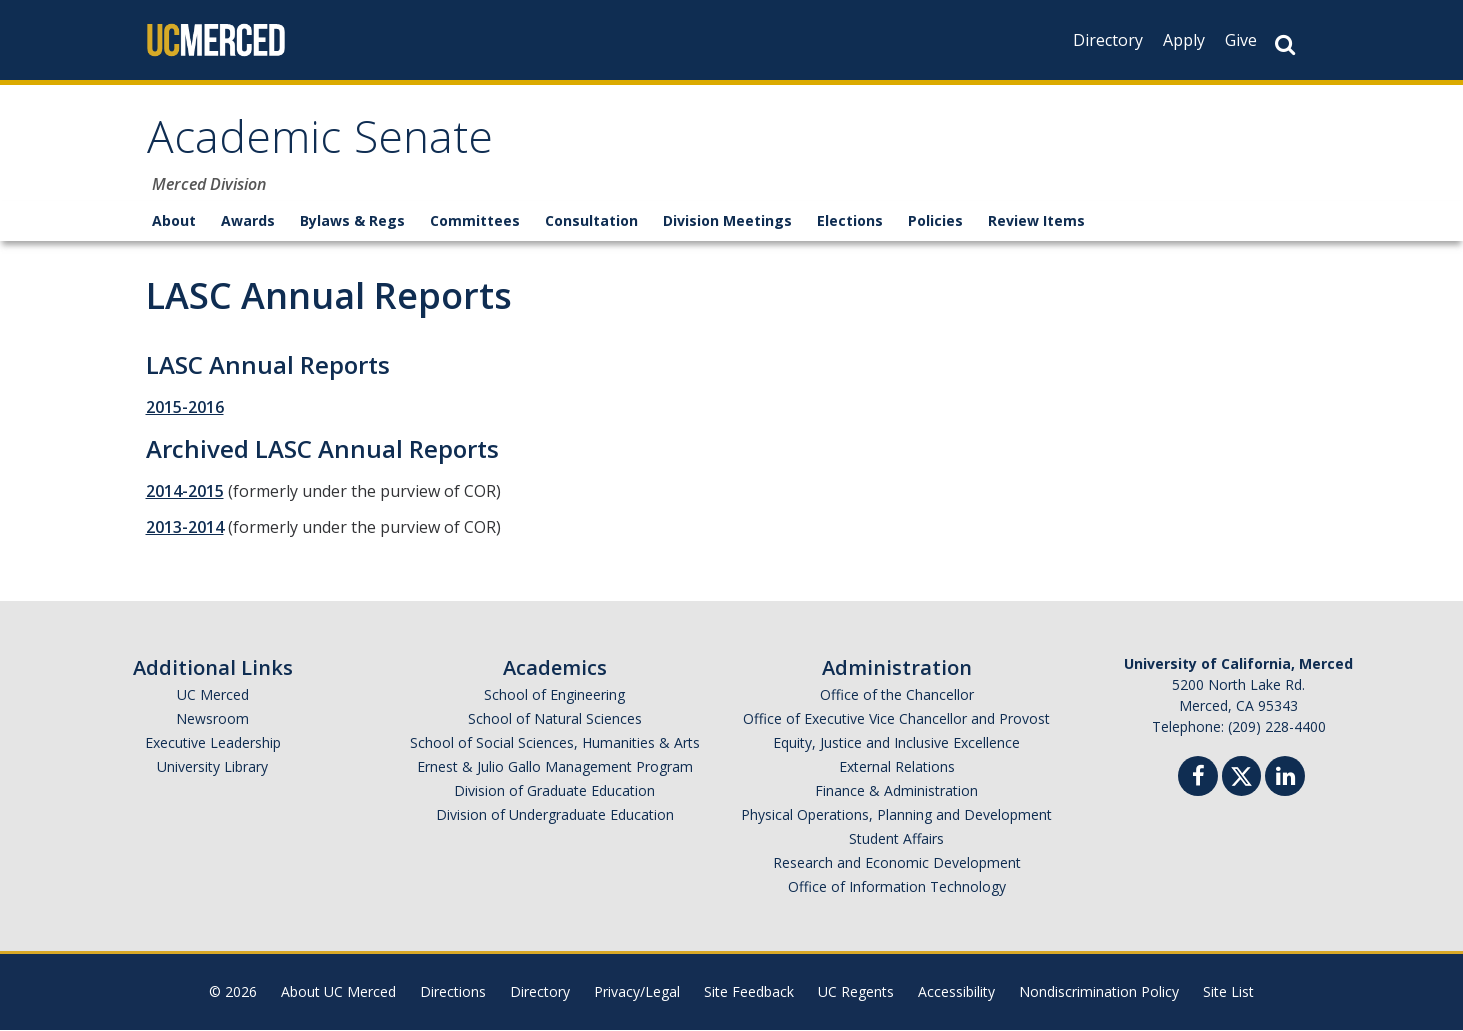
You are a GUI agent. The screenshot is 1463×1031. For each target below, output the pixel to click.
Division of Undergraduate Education (555, 815)
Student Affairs (896, 839)
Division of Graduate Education (554, 791)
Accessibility (956, 992)
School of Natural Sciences (555, 719)
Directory (1108, 40)
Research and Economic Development (897, 863)
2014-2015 (185, 492)
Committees (475, 221)
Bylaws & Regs (352, 221)
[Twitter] (1241, 774)
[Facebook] (1198, 779)
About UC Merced (338, 992)
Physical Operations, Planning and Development (896, 815)
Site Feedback (749, 992)
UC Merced (213, 695)
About (174, 221)
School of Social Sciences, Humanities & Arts (555, 743)
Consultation (591, 221)
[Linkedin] (1285, 779)
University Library (212, 767)
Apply (1184, 40)
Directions (453, 992)
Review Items (1036, 221)
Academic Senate (322, 143)
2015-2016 (185, 408)
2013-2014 (185, 528)
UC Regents (856, 992)
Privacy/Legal (637, 992)
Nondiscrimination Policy (1099, 992)
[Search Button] (1285, 44)
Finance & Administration (896, 791)
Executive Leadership (213, 743)
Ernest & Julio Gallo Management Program (555, 767)
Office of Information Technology (897, 887)
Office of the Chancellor (897, 695)
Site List (1228, 992)
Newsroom (212, 719)
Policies (935, 221)
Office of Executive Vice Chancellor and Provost (896, 719)
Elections (850, 221)
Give (1241, 40)
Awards (248, 221)
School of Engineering (554, 695)
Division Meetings (727, 221)
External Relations (897, 767)
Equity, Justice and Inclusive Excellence (896, 743)
